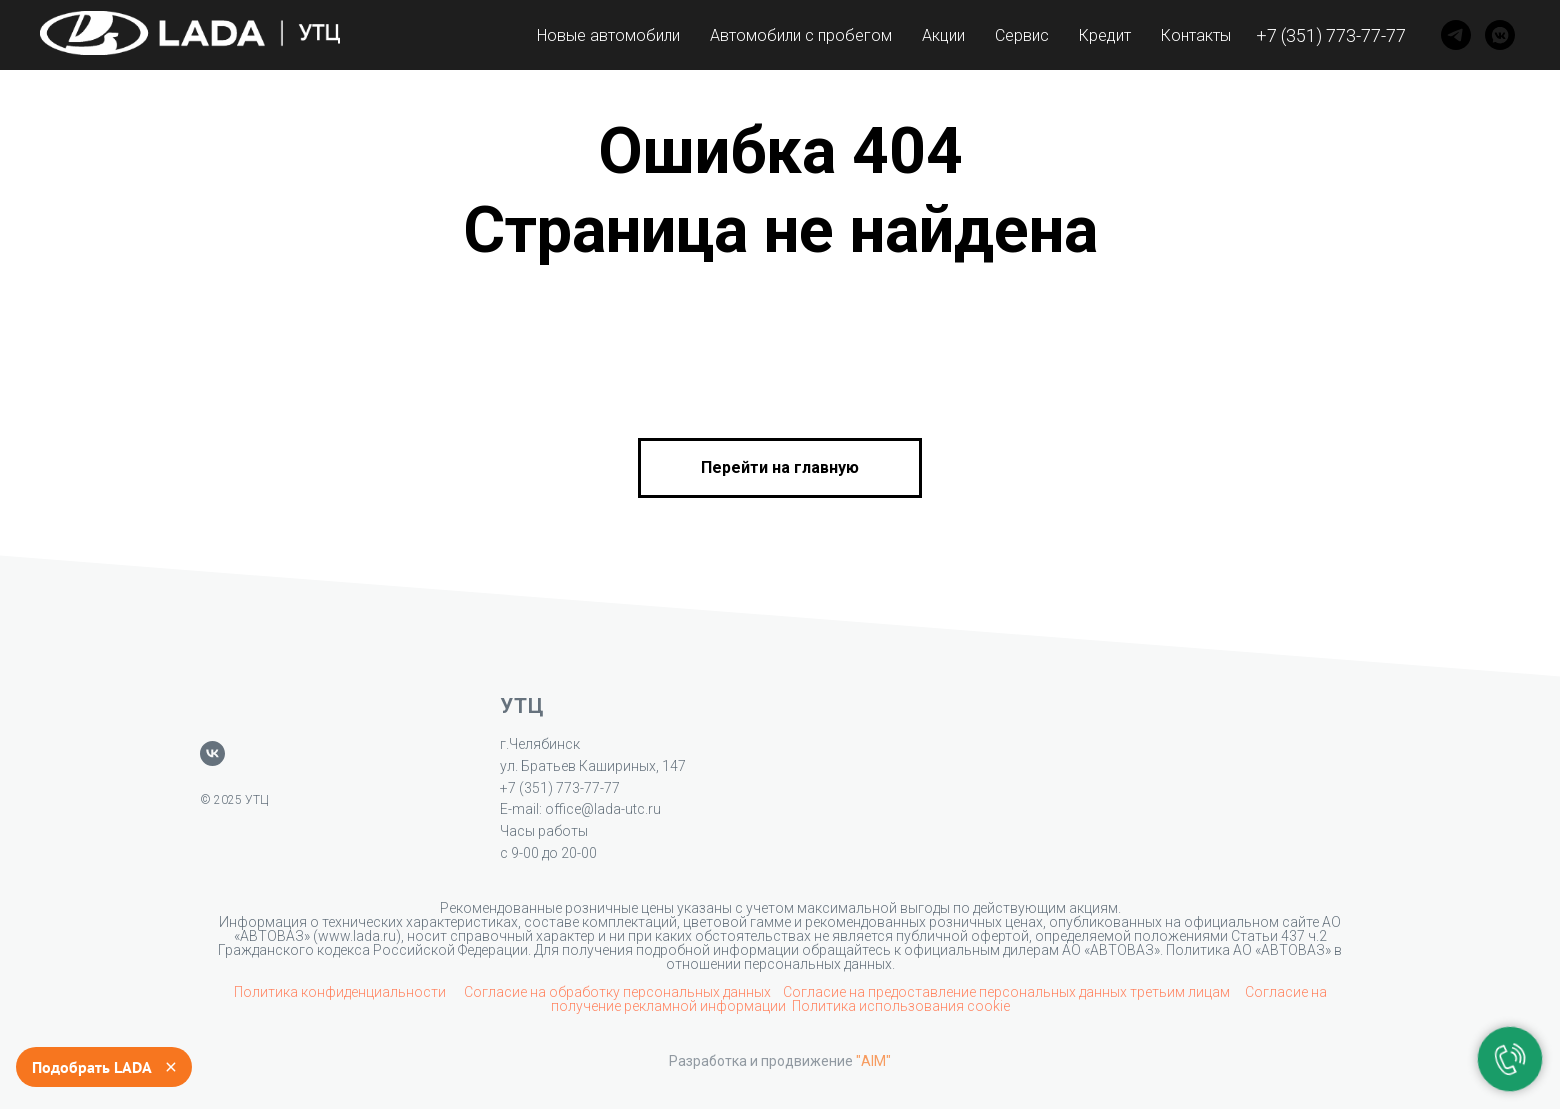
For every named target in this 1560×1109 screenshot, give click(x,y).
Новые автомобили (608, 35)
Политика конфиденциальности (341, 992)
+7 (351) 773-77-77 (1331, 35)
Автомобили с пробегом (801, 35)
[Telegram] (1456, 35)
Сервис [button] (1022, 35)
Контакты (1196, 35)
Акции (943, 35)
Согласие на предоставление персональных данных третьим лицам (1008, 992)
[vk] (212, 753)
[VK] (1500, 35)
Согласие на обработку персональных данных (617, 992)
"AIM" (873, 1061)
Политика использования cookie (901, 1006)
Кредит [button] (1105, 35)
